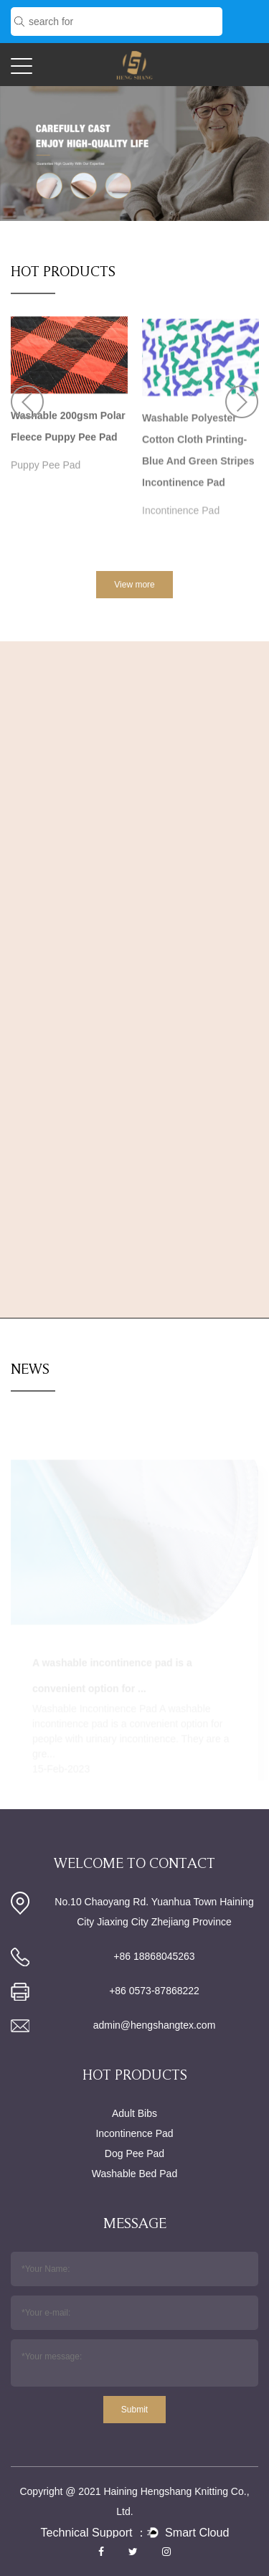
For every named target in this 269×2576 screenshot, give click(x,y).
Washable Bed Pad (134, 2173)
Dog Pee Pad (134, 2153)
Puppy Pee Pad (45, 467)
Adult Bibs (134, 2113)
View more (134, 585)
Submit (134, 2410)
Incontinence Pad (181, 517)
